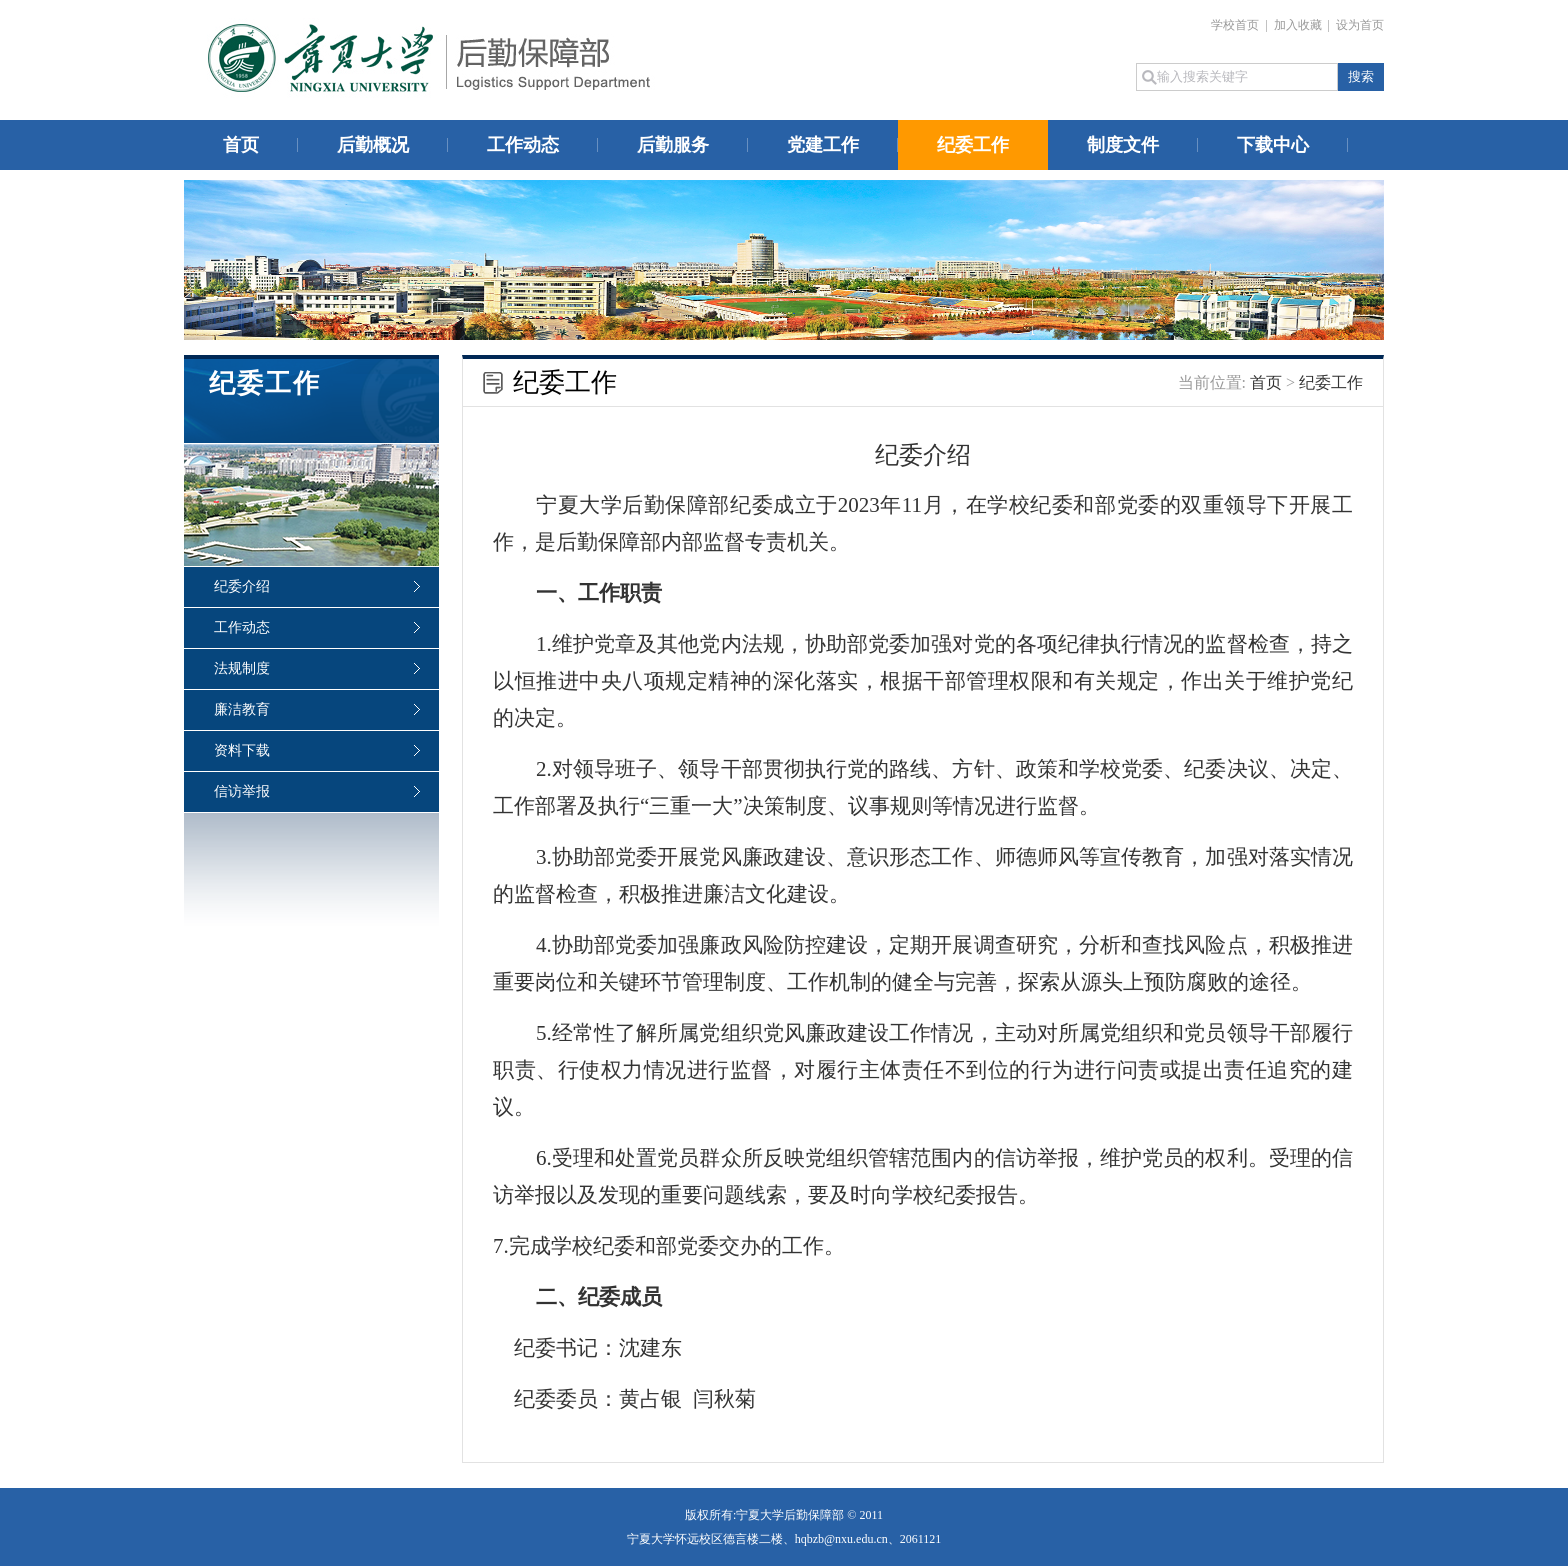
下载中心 (1273, 145)
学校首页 (1236, 25)
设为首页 (1360, 25)
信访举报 (242, 791)
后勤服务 (673, 145)
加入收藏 (1299, 25)
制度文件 (1123, 145)
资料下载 (242, 750)
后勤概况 (373, 145)
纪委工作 (973, 145)
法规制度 (242, 668)
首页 (241, 145)
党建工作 (823, 145)
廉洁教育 (242, 709)
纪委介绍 (242, 586)
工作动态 (523, 145)
